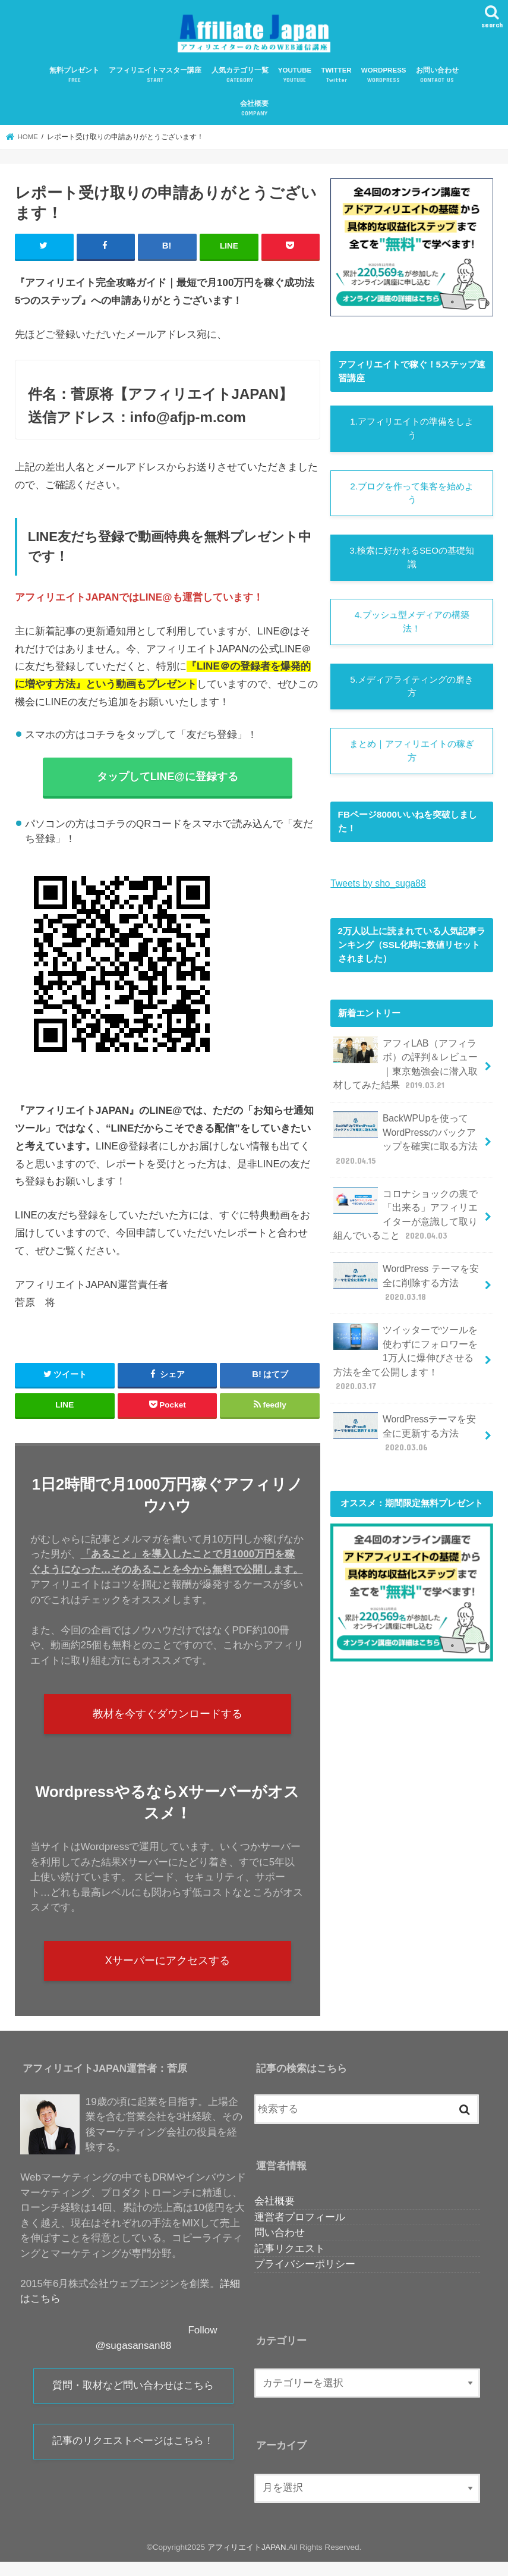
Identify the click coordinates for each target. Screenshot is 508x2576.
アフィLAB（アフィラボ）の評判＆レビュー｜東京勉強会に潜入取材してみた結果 (407, 1071)
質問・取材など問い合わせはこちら (133, 2401)
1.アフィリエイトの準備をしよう (412, 435)
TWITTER (336, 81)
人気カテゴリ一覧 (240, 81)
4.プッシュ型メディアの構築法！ (412, 629)
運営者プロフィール (299, 2231)
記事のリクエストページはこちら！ (133, 2458)
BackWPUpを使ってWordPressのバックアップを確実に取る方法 (407, 1144)
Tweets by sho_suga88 (376, 891)
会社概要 (254, 115)
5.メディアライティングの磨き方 (412, 694)
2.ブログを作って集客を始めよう (412, 499)
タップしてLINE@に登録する (167, 783)
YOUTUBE (294, 81)
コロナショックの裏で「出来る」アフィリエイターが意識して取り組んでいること (407, 1218)
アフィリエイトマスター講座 (155, 81)
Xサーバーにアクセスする (167, 1974)
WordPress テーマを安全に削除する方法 (403, 1284)
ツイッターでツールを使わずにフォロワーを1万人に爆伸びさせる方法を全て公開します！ (407, 1350)
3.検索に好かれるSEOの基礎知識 (411, 564)
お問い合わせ (437, 81)
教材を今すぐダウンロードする (168, 1723)
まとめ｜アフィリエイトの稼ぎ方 (411, 759)
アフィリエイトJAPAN (247, 2561)
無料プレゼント (74, 81)
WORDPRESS (383, 81)
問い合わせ (279, 2247)
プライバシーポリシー (304, 2279)
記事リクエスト (289, 2263)
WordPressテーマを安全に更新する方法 (407, 1417)
